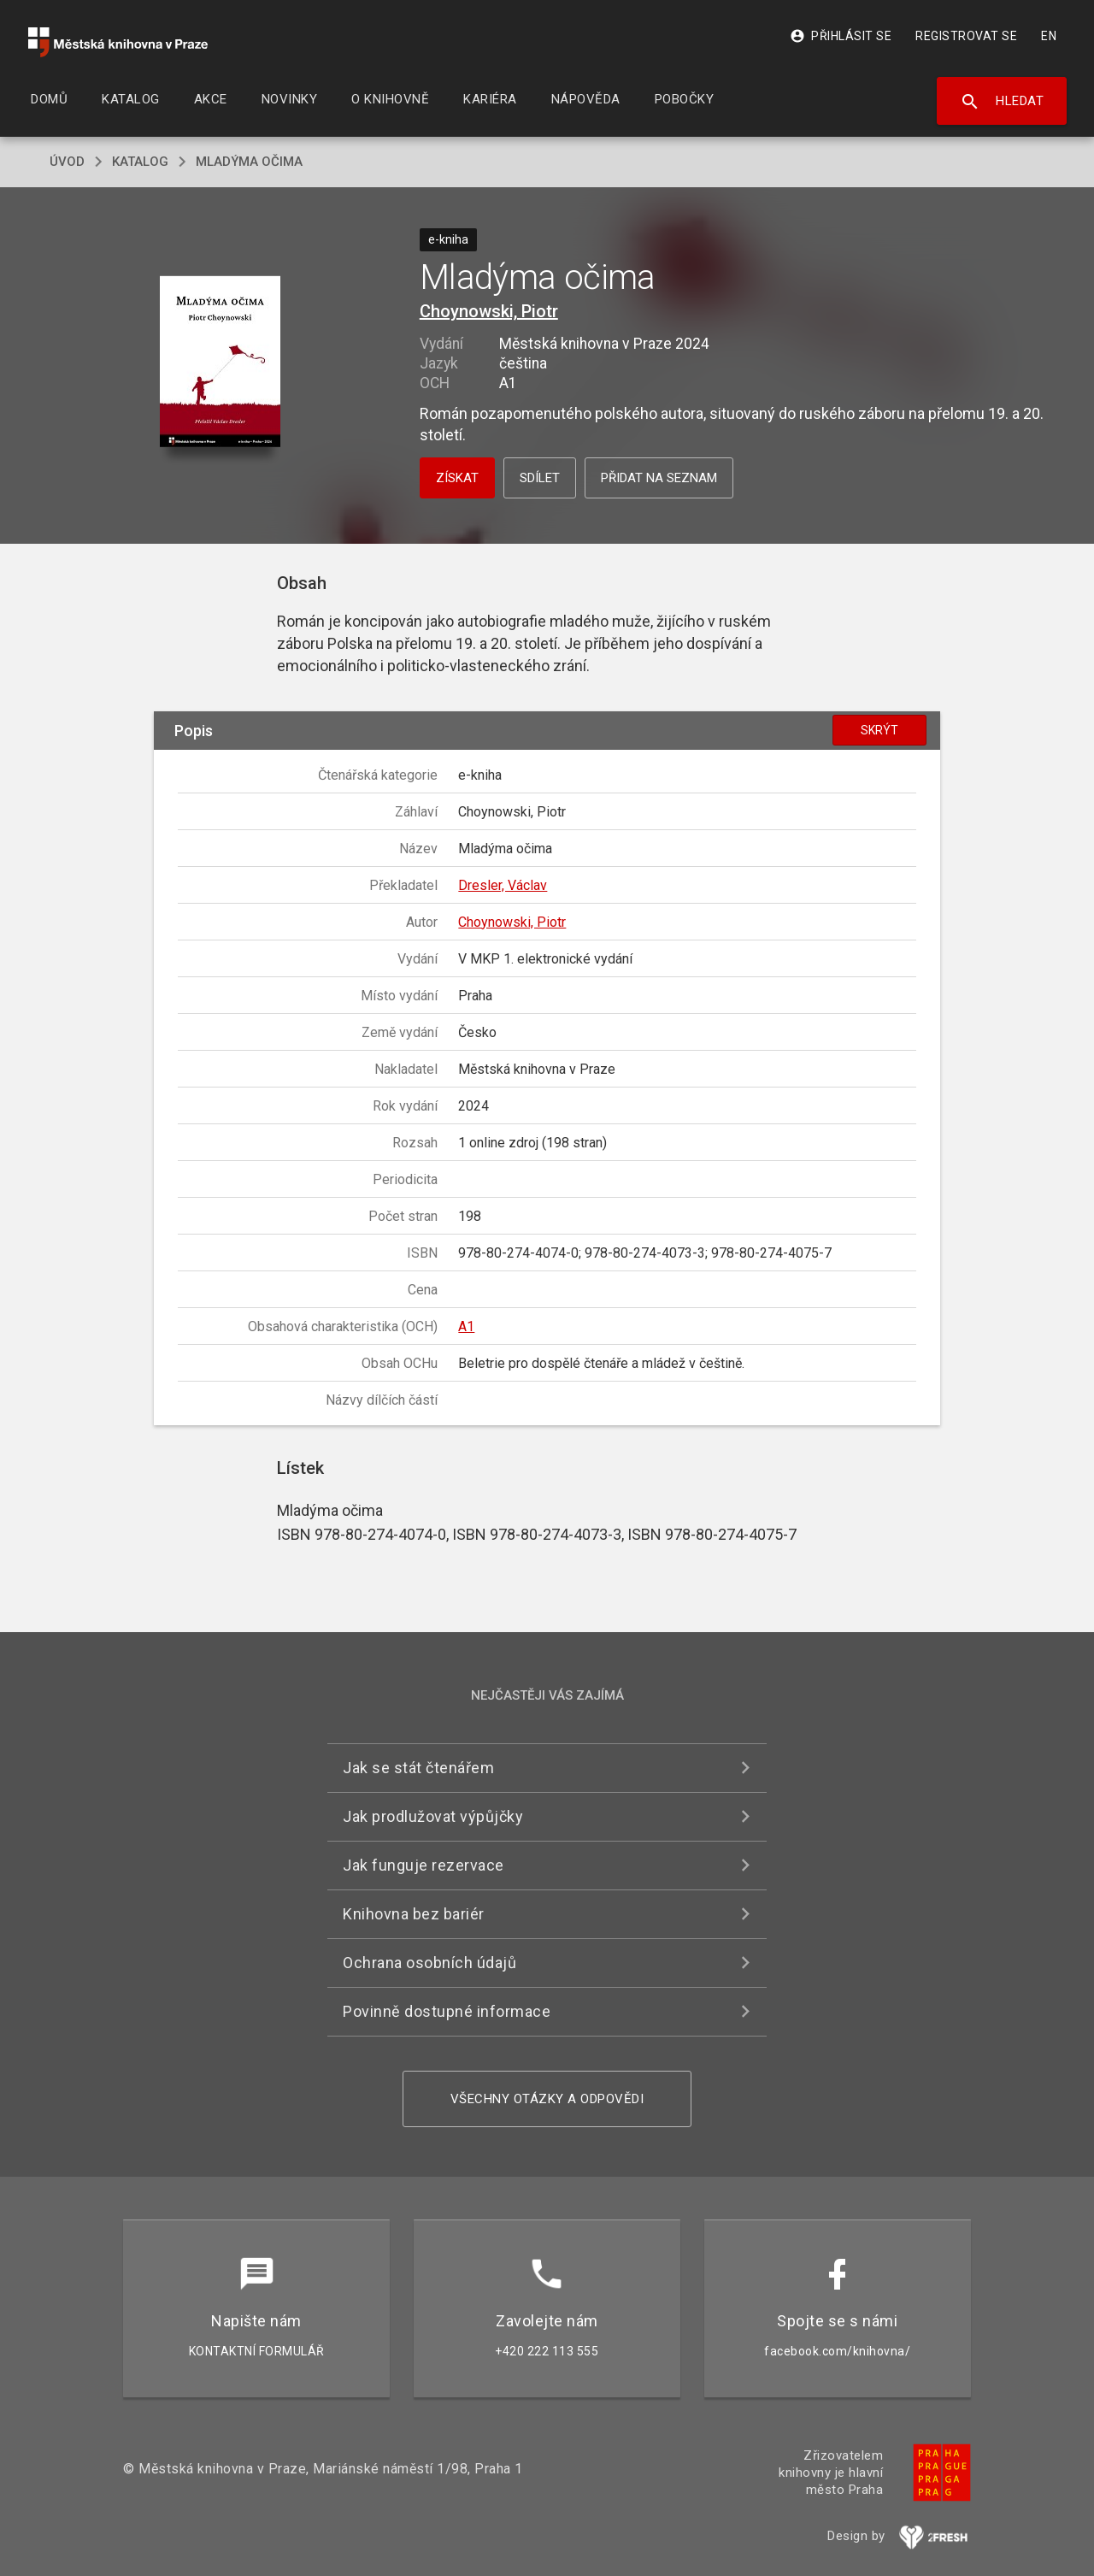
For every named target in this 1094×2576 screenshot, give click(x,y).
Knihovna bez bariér (414, 1914)
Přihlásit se (840, 36)
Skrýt (879, 730)
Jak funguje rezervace (423, 1865)
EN (1048, 36)
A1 (466, 1326)
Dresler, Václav (502, 885)
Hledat (1002, 101)
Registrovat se (966, 36)
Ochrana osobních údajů (429, 1963)
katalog (140, 161)
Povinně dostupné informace (446, 2011)
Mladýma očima (249, 161)
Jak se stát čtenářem (418, 1768)
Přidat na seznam (659, 478)
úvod (67, 161)
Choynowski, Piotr (489, 311)
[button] (220, 363)
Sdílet (540, 478)
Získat (457, 478)
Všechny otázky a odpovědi (547, 2099)
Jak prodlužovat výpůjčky (433, 1816)
